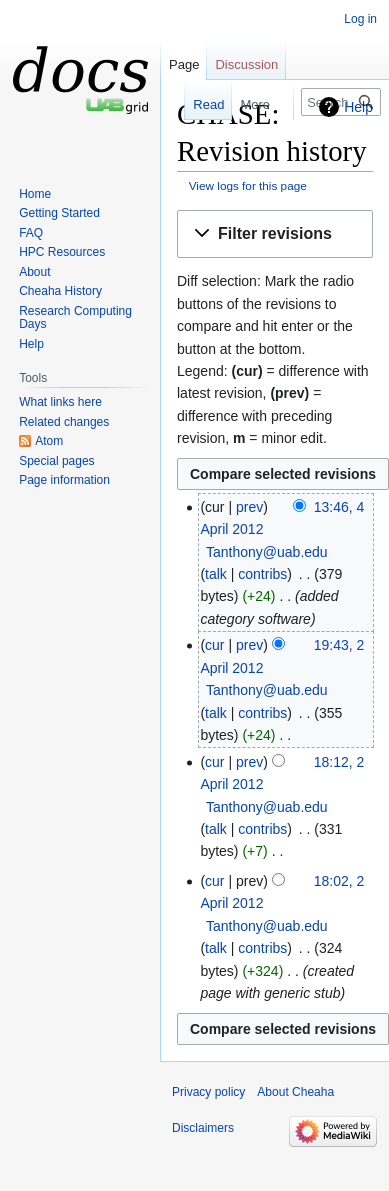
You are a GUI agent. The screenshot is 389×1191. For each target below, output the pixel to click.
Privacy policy (208, 1092)
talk (216, 574)
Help (358, 107)
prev (249, 507)
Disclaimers (203, 1128)
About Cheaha (295, 1092)
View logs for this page (248, 185)
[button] (275, 234)
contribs (262, 574)
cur (214, 645)
